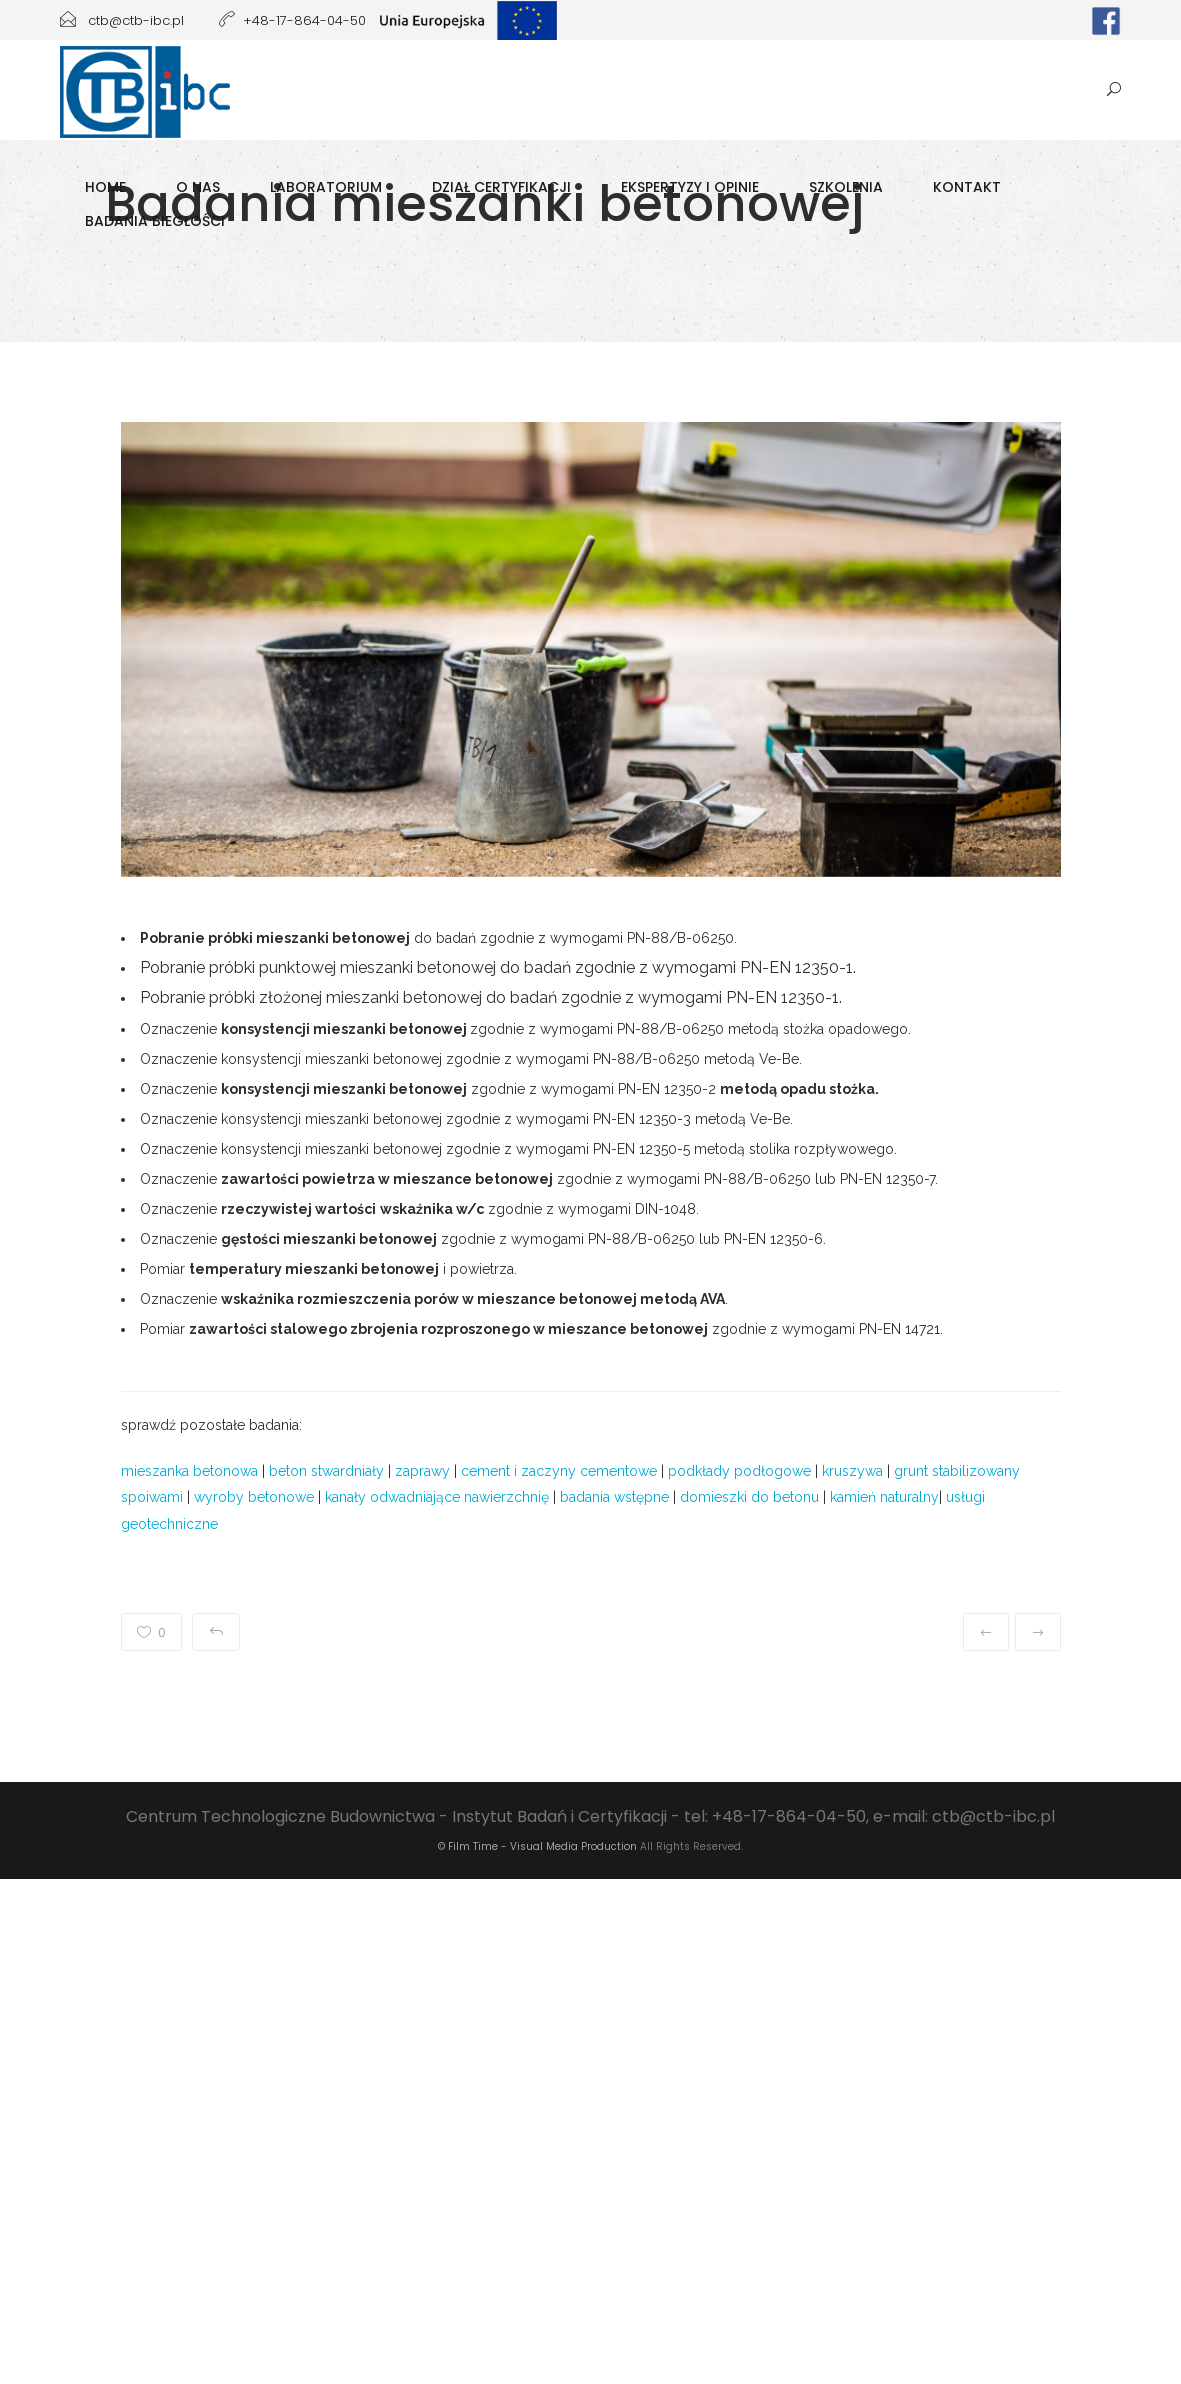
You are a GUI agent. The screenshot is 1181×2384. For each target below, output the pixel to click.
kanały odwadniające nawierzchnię (437, 1497)
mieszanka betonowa (189, 1471)
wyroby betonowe (254, 1497)
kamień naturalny (884, 1497)
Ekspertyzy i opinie (690, 187)
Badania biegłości (155, 221)
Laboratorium (326, 187)
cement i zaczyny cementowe (559, 1471)
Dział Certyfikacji (501, 187)
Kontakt (967, 187)
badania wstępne (614, 1497)
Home (105, 187)
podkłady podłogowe (739, 1471)
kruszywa (852, 1471)
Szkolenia (846, 187)
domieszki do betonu (749, 1497)
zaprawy (422, 1471)
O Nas (198, 187)
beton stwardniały (326, 1471)
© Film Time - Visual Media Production (537, 1846)
